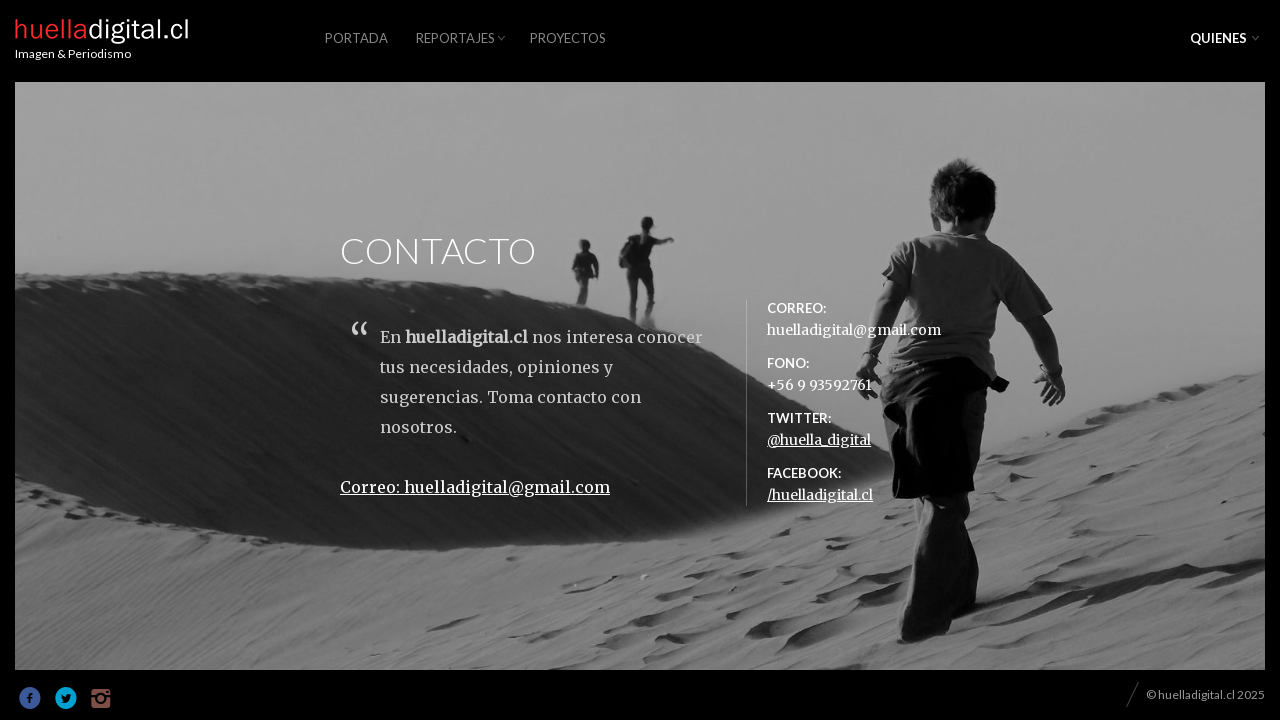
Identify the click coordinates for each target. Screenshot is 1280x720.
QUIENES (1218, 38)
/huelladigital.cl (820, 498)
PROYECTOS (568, 38)
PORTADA (356, 38)
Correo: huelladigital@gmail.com (475, 490)
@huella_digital (819, 443)
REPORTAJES (455, 38)
